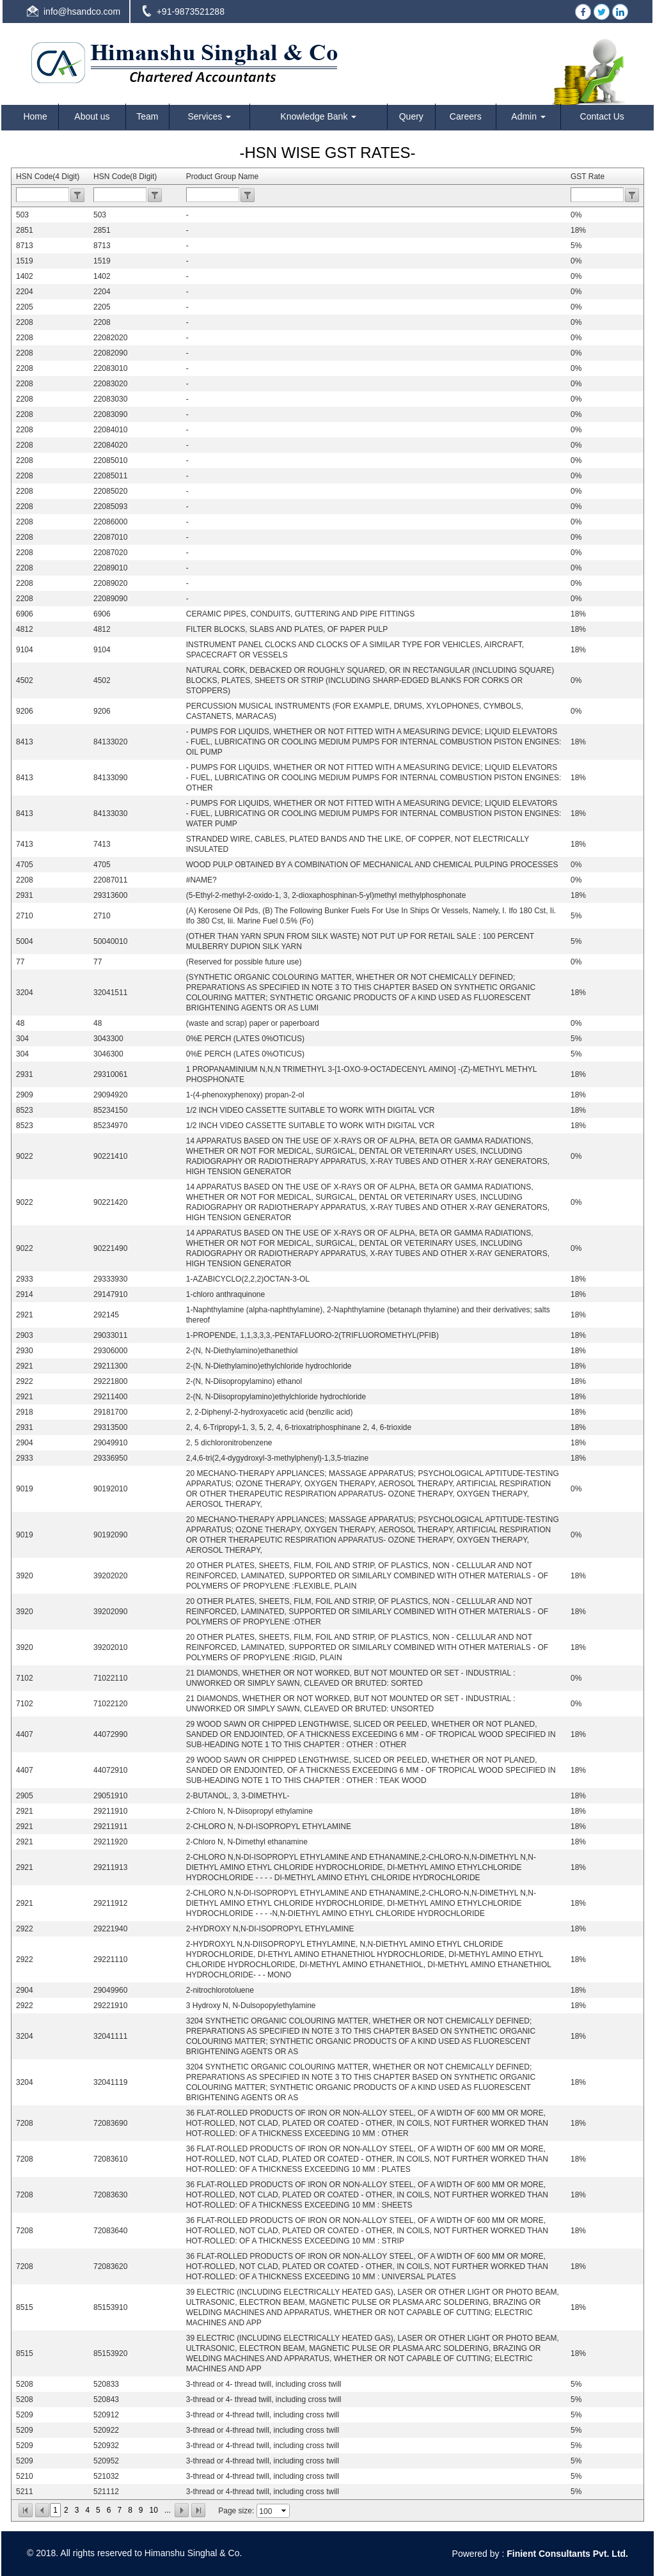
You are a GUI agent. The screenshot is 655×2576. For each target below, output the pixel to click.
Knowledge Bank (318, 116)
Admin (528, 116)
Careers (466, 116)
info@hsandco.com (81, 11)
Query (411, 116)
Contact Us (602, 116)
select (285, 2511)
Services (209, 116)
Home (35, 116)
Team (147, 116)
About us (91, 116)
